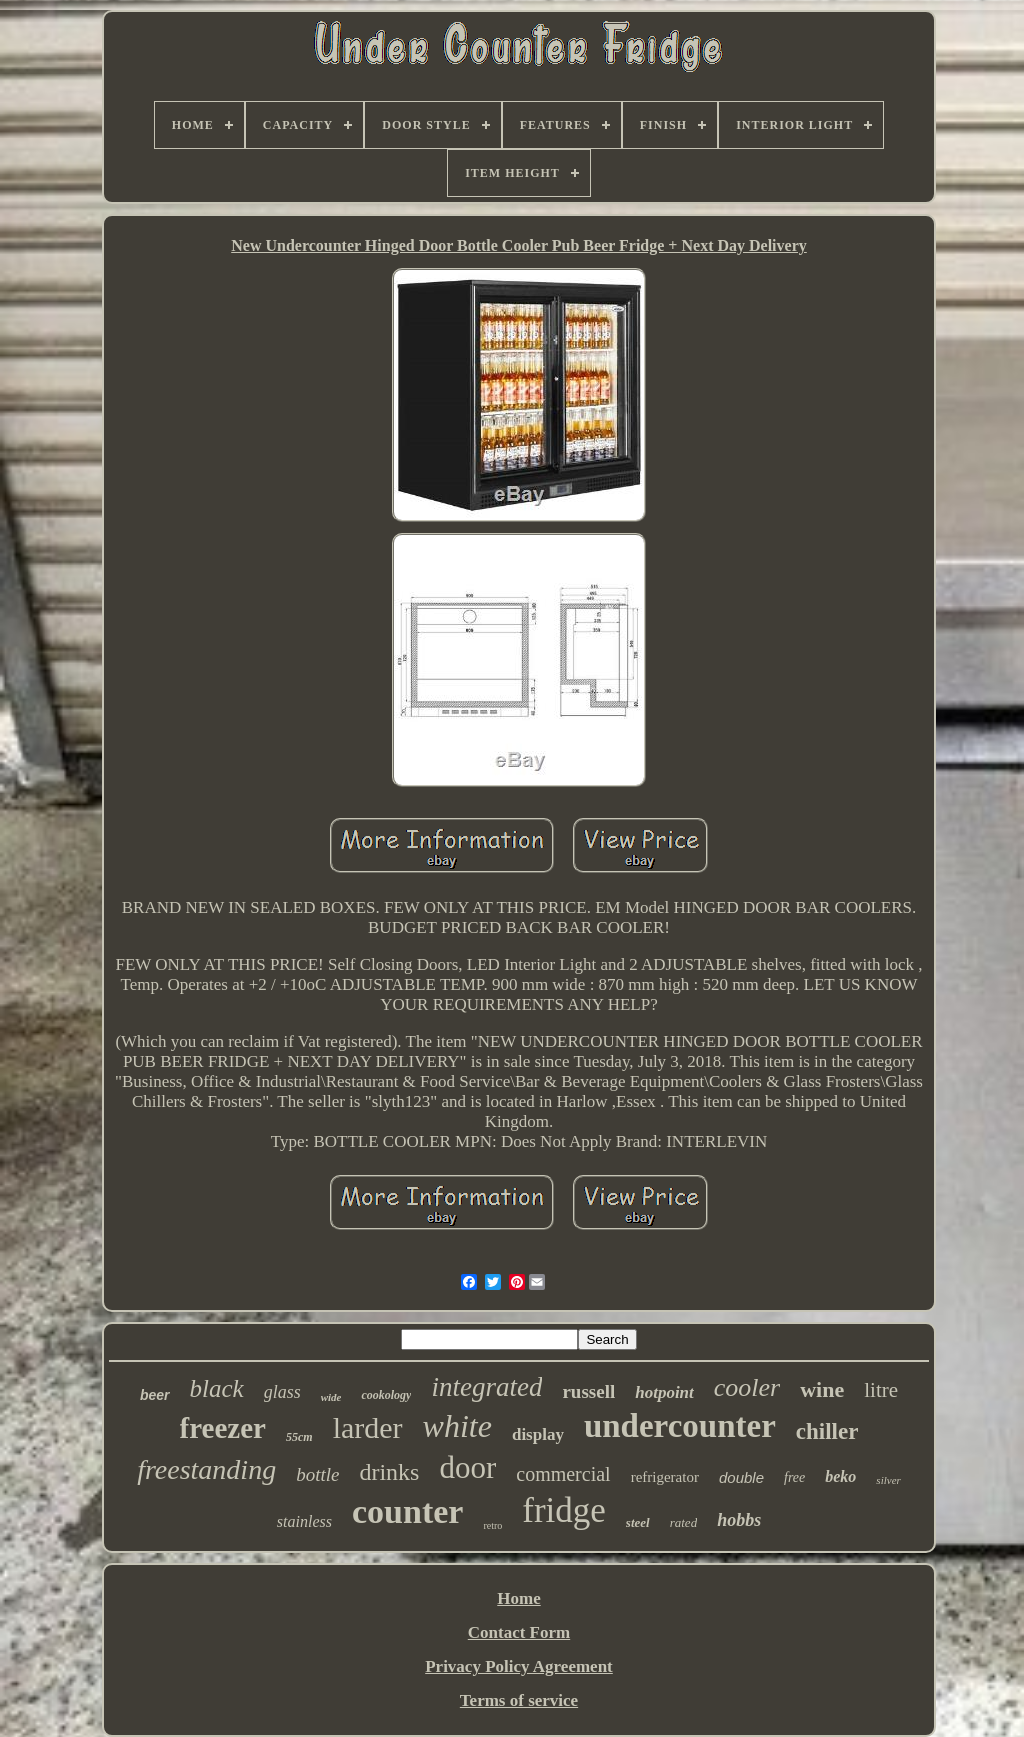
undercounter (680, 1426)
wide (331, 1397)
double (741, 1477)
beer (155, 1395)
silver (888, 1480)
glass (282, 1392)
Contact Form (519, 1632)
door (467, 1467)
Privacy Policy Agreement (519, 1666)
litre (881, 1390)
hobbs (739, 1520)
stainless (304, 1521)
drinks (389, 1472)
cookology (386, 1395)
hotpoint (664, 1392)
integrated (486, 1387)
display (538, 1434)
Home (518, 1598)
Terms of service (519, 1700)
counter (407, 1511)
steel (638, 1522)
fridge (564, 1510)
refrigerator (665, 1477)
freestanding (206, 1469)
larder (368, 1427)
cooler (747, 1387)
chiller (827, 1431)
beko (840, 1476)
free (794, 1477)
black (217, 1388)
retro (492, 1525)
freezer (223, 1428)
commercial (563, 1474)
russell (588, 1391)
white (457, 1426)
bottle (317, 1474)
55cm (299, 1437)
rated (683, 1522)
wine (822, 1389)
